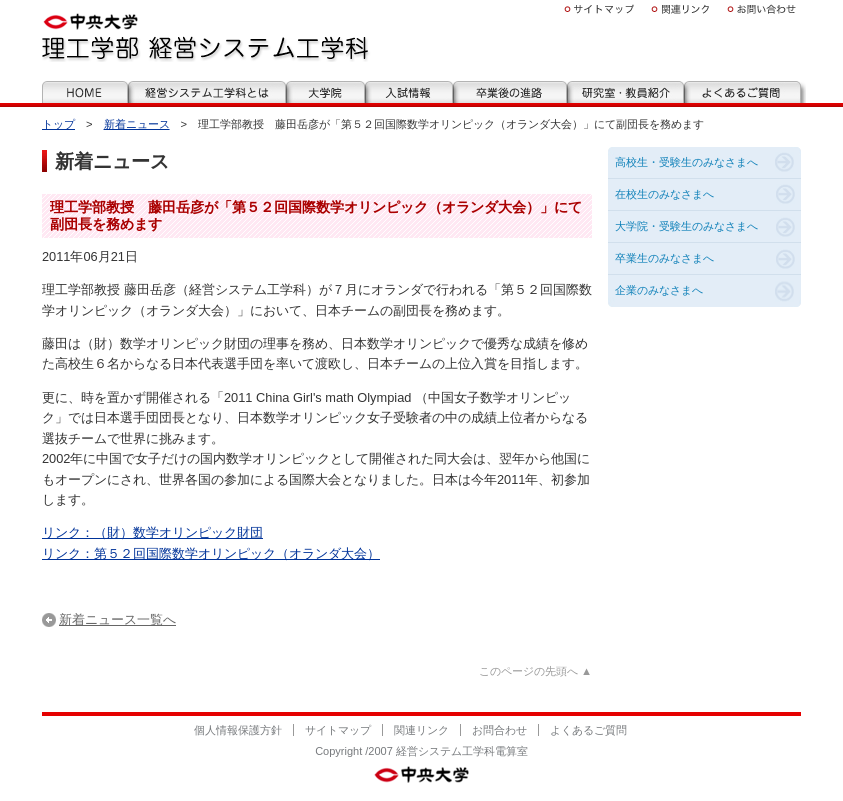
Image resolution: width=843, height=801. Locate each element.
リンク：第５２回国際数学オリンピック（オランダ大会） (211, 553)
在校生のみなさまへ (664, 194)
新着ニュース (137, 124)
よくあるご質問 (588, 730)
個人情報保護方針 (238, 730)
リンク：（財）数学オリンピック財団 (152, 532)
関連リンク (421, 730)
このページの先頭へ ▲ (535, 671)
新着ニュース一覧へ (117, 619)
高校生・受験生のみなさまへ (686, 162)
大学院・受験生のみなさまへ (686, 226)
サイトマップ (338, 730)
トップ (58, 124)
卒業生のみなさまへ (664, 258)
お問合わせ (499, 730)
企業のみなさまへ (659, 290)
